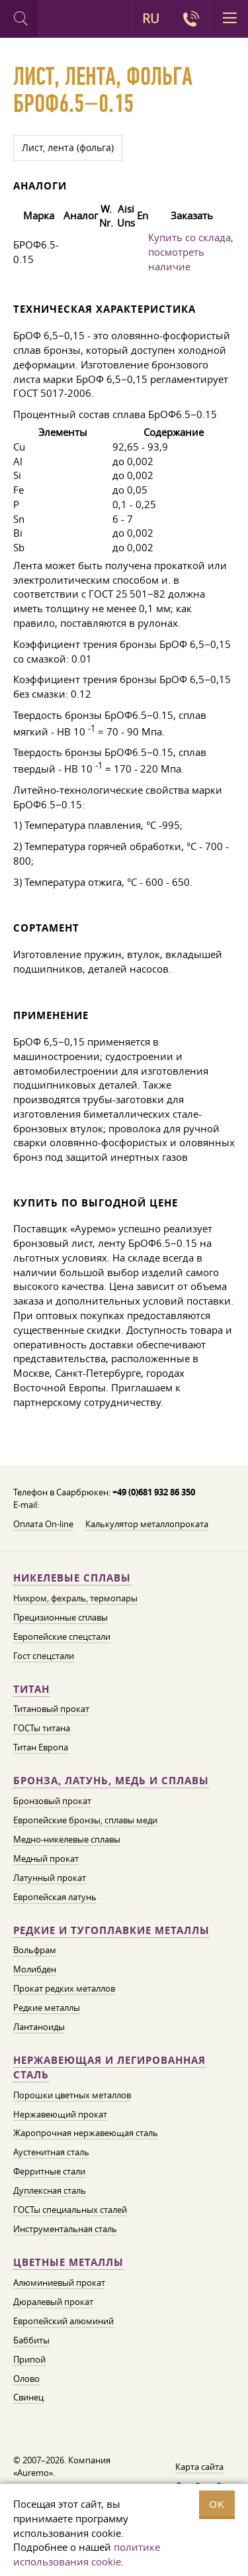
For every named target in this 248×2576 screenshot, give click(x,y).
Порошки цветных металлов (72, 2095)
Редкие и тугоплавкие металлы (111, 1930)
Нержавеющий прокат (60, 2114)
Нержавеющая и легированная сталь (109, 2067)
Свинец (28, 2397)
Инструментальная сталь (65, 2229)
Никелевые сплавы (72, 1578)
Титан (31, 1689)
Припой (29, 2359)
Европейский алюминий (63, 2321)
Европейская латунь (55, 1897)
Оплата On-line (43, 1524)
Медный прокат (46, 1858)
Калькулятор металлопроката (146, 1524)
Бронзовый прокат (52, 1801)
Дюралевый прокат (53, 2302)
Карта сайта (199, 2467)
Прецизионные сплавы (60, 1617)
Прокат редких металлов (64, 1988)
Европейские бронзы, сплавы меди (85, 1820)
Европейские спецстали (61, 1636)
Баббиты (31, 2340)
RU (150, 18)
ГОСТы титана (41, 1728)
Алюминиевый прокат (59, 2282)
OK (217, 2504)
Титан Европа (40, 1747)
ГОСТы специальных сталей (70, 2210)
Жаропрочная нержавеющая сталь (85, 2133)
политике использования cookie (86, 2554)
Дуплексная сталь (49, 2190)
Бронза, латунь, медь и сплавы (111, 1781)
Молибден (34, 1969)
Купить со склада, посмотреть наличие (190, 252)
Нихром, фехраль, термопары (75, 1598)
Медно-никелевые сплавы (66, 1839)
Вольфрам (34, 1950)
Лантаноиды (39, 2027)
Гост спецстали (43, 1656)
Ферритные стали (49, 2171)
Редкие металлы (46, 2007)
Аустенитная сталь (51, 2152)
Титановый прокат (51, 1709)
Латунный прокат (49, 1878)
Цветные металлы (68, 2262)
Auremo (58, 20)
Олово (26, 2379)
